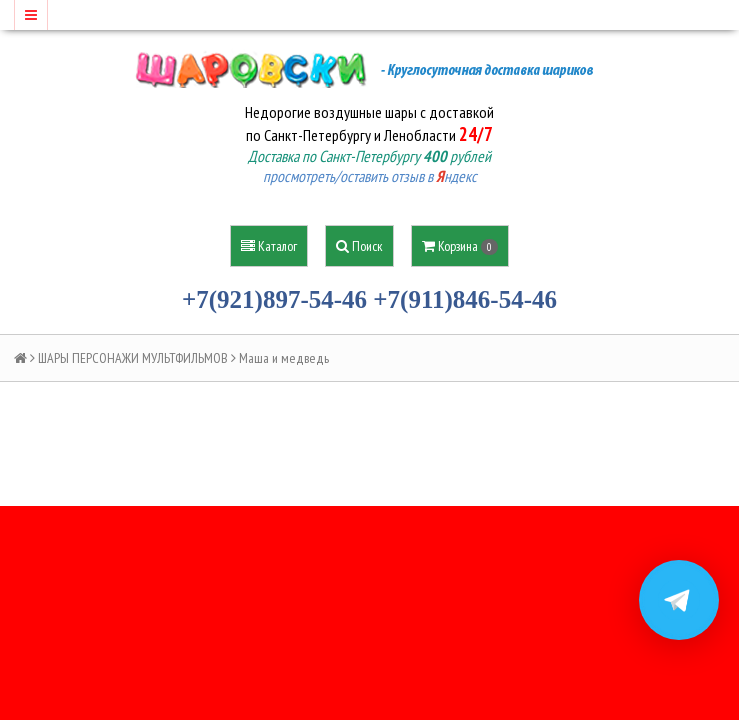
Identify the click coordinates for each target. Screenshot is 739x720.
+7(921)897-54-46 (274, 299)
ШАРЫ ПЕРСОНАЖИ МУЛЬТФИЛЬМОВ (133, 358)
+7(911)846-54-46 (465, 299)
